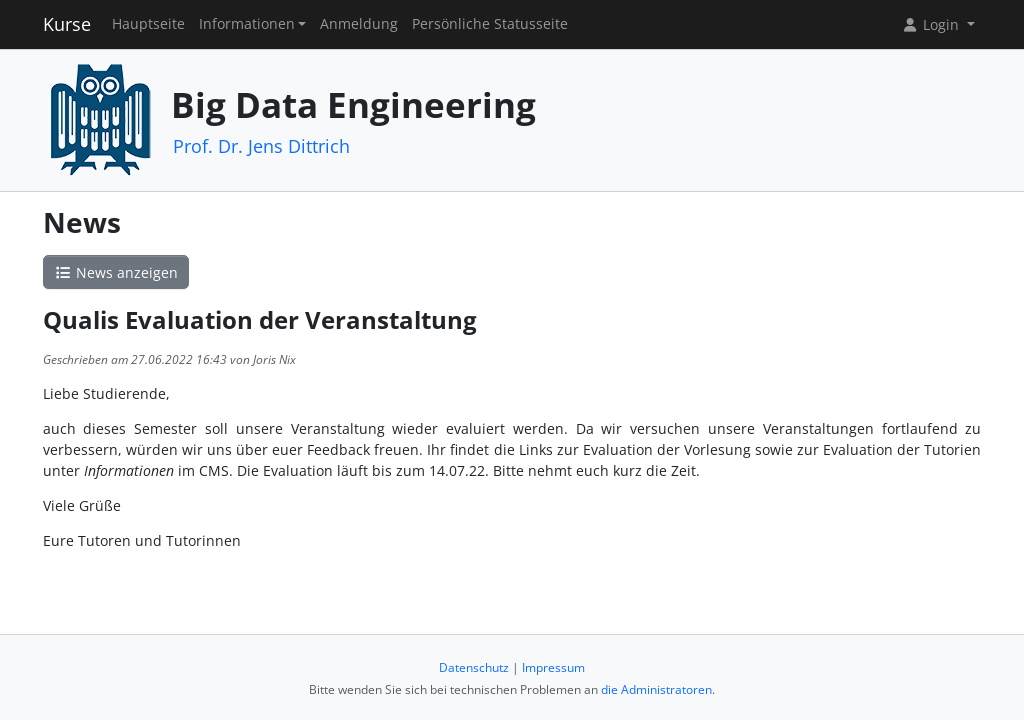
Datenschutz (474, 667)
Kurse (67, 24)
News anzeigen (116, 272)
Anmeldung (359, 24)
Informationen (247, 24)
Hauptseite (148, 24)
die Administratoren (656, 689)
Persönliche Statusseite (490, 24)
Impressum (553, 667)
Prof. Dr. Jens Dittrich (261, 146)
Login (932, 24)
